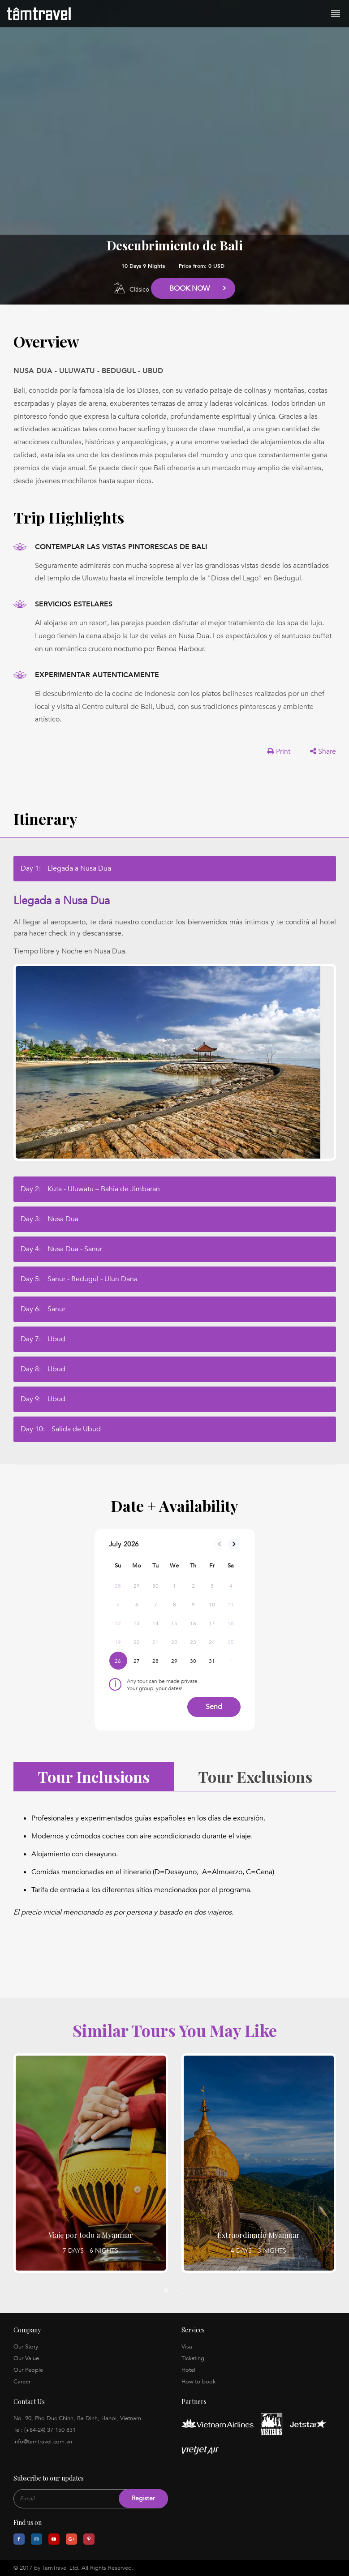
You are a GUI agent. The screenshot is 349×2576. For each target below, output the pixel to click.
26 (118, 1661)
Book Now (189, 288)
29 (174, 1661)
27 (137, 1661)
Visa (186, 2347)
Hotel (188, 2370)
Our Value (26, 2358)
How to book (198, 2382)
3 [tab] (183, 2290)
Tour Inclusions (94, 1776)
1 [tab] (166, 2290)
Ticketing (192, 2358)
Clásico (139, 289)
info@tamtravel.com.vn (42, 2442)
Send (214, 1707)
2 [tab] (174, 2290)
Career (21, 2382)
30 (193, 1661)
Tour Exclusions (255, 1776)
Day (66, 868)
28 (155, 1661)
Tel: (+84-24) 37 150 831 (44, 2430)
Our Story (25, 2347)
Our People (28, 2370)
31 (212, 1661)
